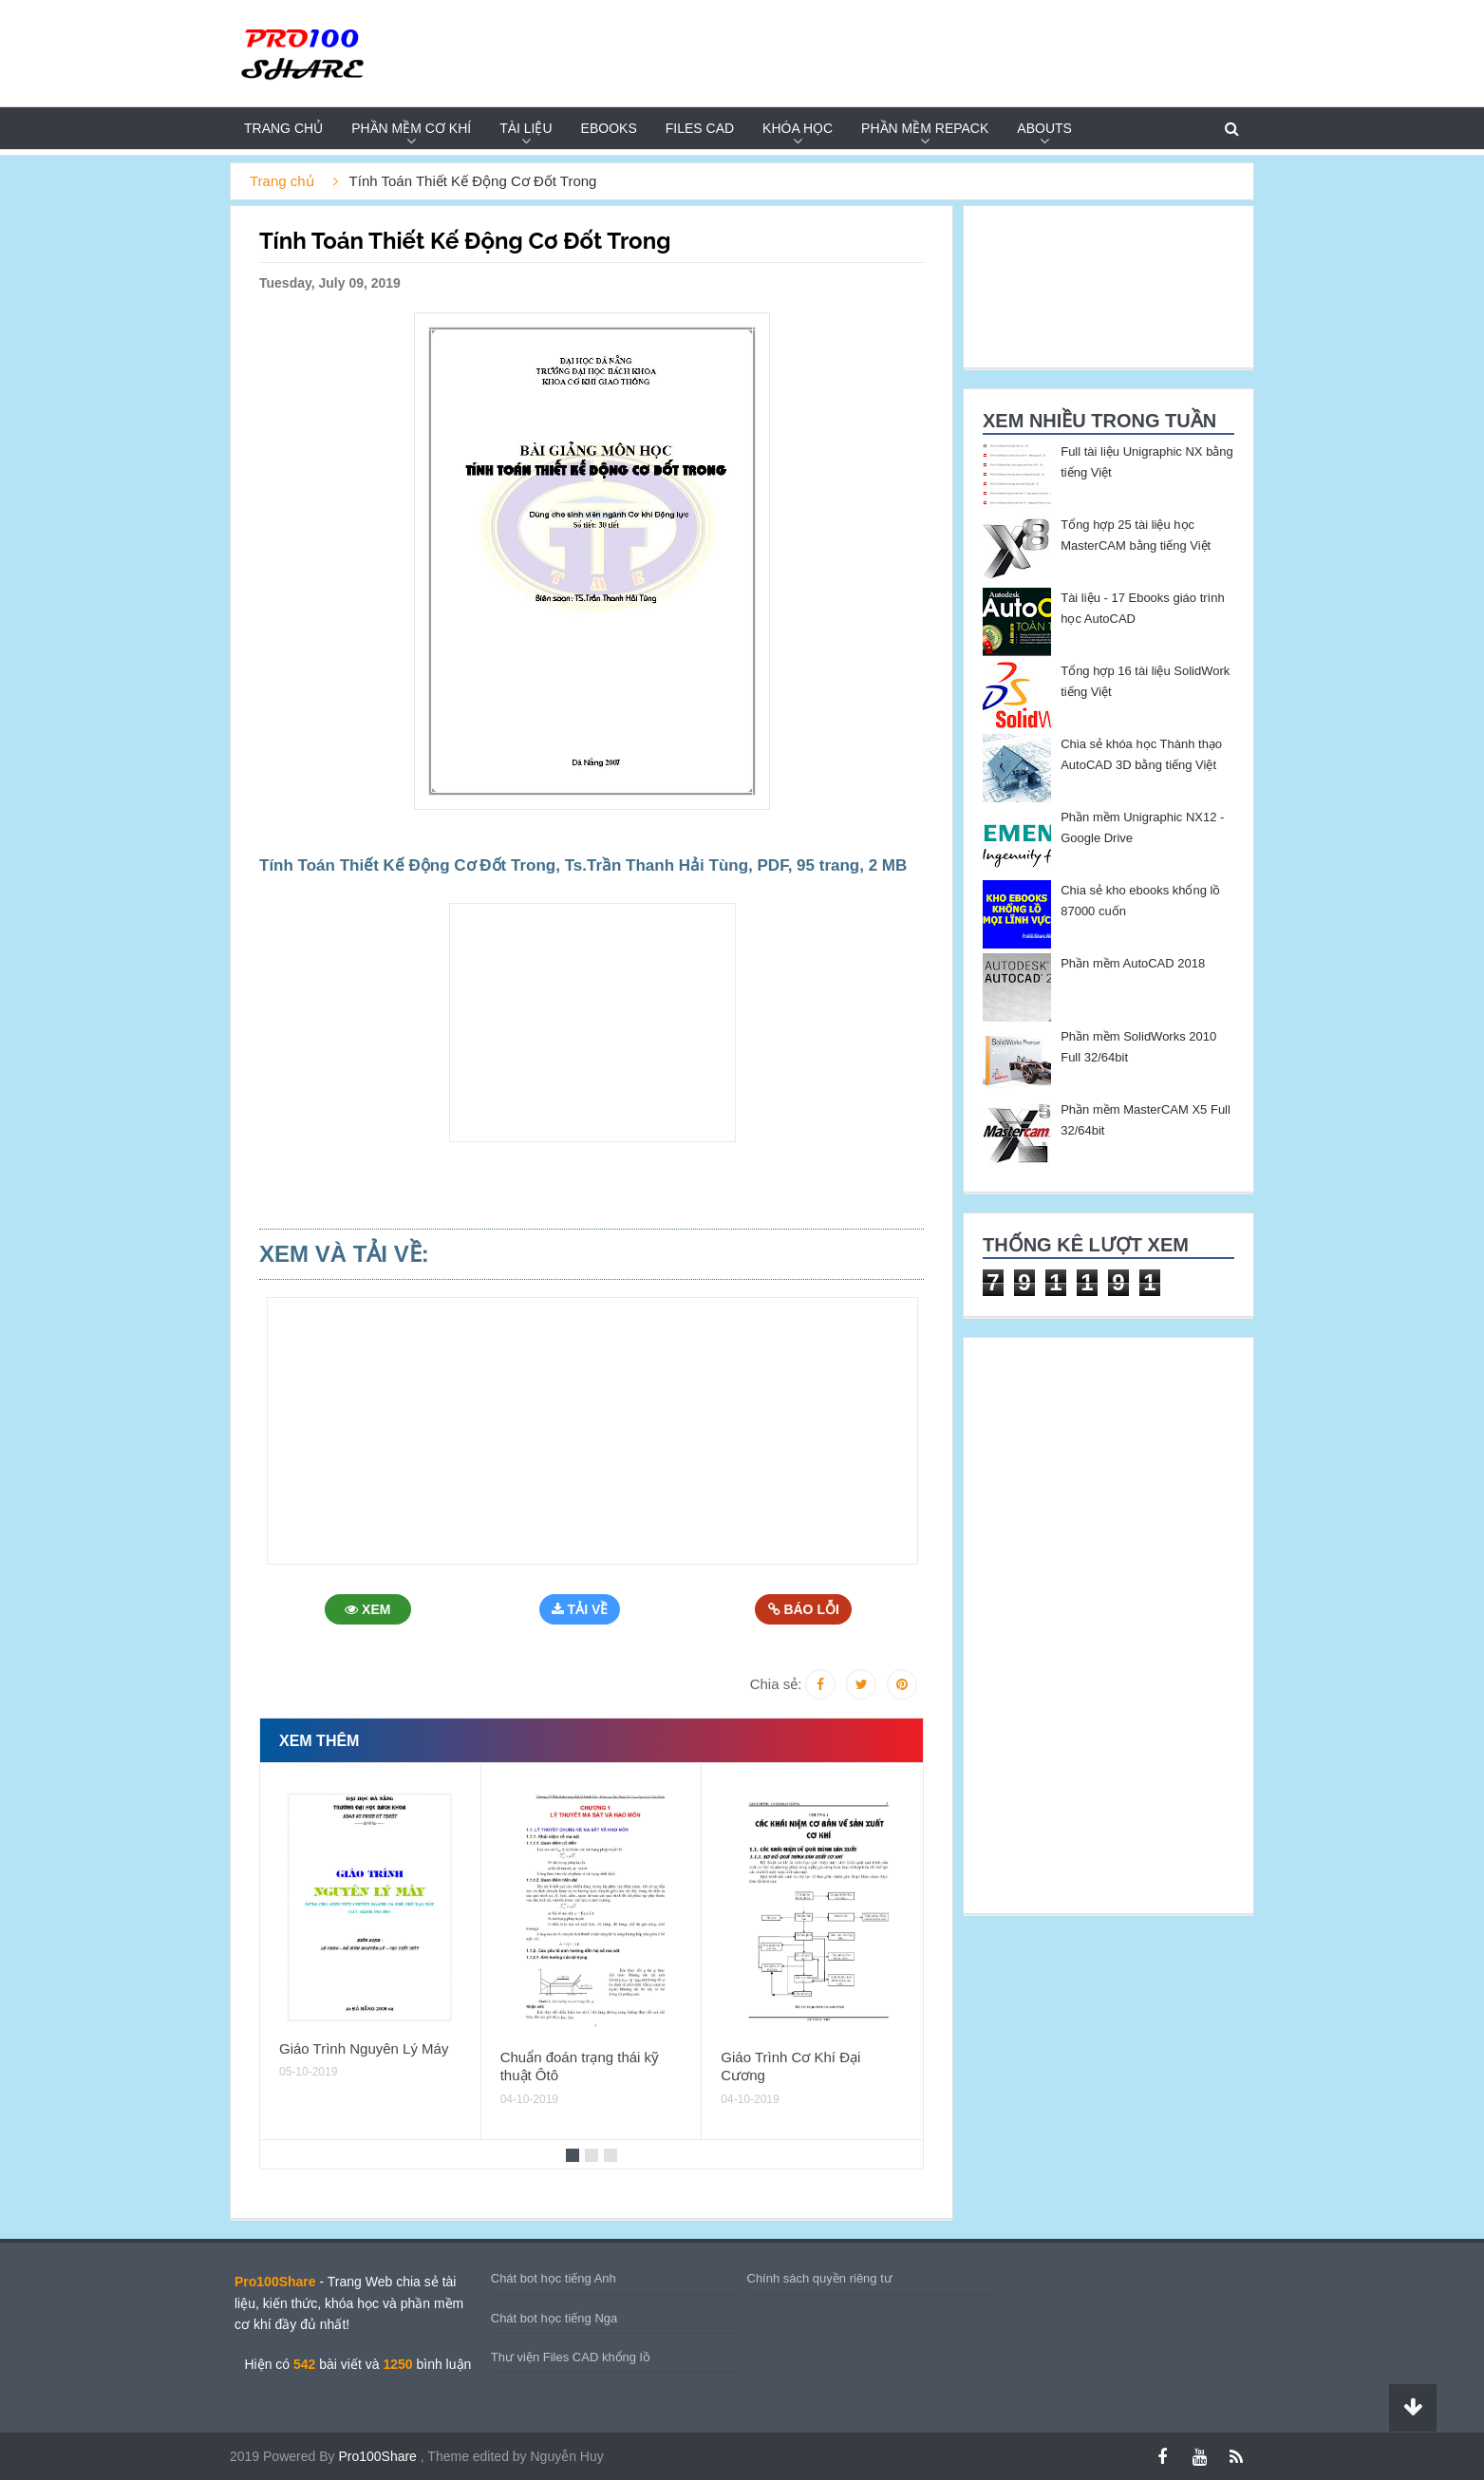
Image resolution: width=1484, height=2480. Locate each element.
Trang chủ (283, 128)
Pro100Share (379, 2456)
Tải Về (584, 1609)
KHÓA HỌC (797, 128)
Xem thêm (319, 1741)
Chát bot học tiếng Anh (553, 2278)
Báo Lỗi (804, 1609)
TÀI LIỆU (525, 128)
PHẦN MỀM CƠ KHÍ (411, 128)
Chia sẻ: (776, 1684)
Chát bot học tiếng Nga (554, 2318)
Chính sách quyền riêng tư (819, 2278)
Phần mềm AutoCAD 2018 (1133, 963)
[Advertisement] (149, 442)
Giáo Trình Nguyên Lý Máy (363, 2048)
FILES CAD (700, 128)
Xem (370, 1609)
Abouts (1044, 128)
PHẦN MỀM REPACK (924, 128)
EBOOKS (609, 128)
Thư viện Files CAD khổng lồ (570, 2357)
